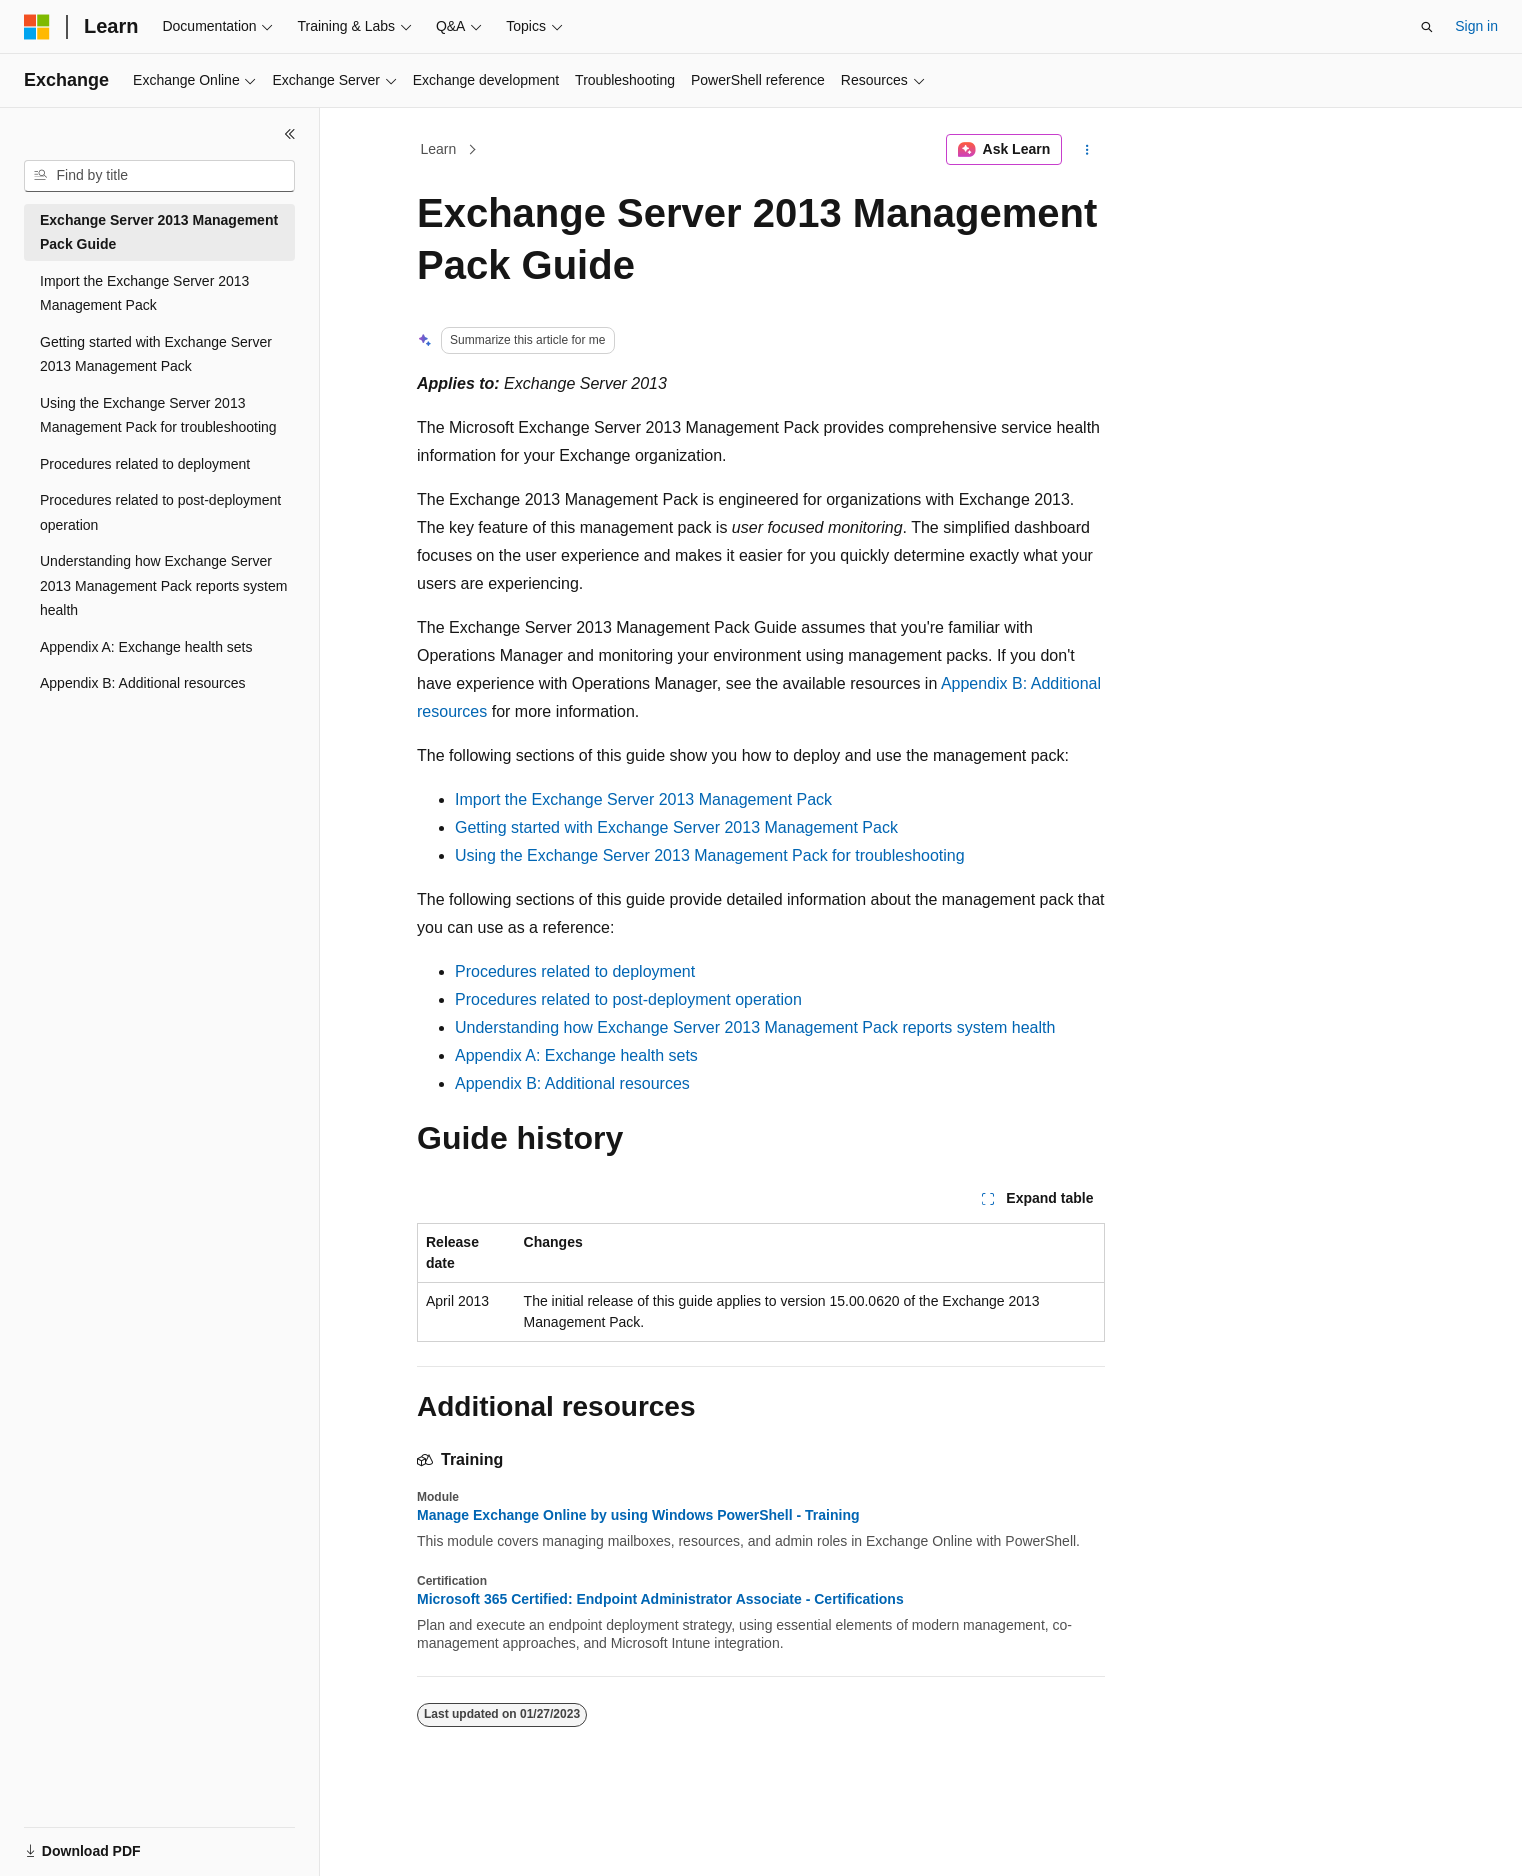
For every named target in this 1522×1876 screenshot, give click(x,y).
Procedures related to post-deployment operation (628, 999)
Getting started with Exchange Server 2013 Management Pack (676, 827)
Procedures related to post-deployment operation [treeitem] (160, 512)
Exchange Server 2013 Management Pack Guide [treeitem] (159, 232)
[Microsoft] (37, 27)
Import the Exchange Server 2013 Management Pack (643, 799)
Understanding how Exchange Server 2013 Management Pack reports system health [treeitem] (163, 585)
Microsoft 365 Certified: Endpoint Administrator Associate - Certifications (660, 1599)
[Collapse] (290, 134)
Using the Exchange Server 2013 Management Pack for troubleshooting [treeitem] (158, 415)
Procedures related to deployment (575, 971)
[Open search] (1427, 27)
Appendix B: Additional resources (572, 1083)
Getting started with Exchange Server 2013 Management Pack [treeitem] (156, 354)
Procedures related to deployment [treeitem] (145, 464)
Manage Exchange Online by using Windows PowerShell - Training (638, 1515)
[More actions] (1087, 150)
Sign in (1476, 26)
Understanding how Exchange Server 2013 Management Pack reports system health (755, 1027)
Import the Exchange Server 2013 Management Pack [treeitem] (144, 293)
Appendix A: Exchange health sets (576, 1055)
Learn (439, 149)
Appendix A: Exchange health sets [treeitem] (146, 647)
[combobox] (159, 176)
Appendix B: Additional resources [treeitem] (142, 683)
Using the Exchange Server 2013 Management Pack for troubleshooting (710, 855)
